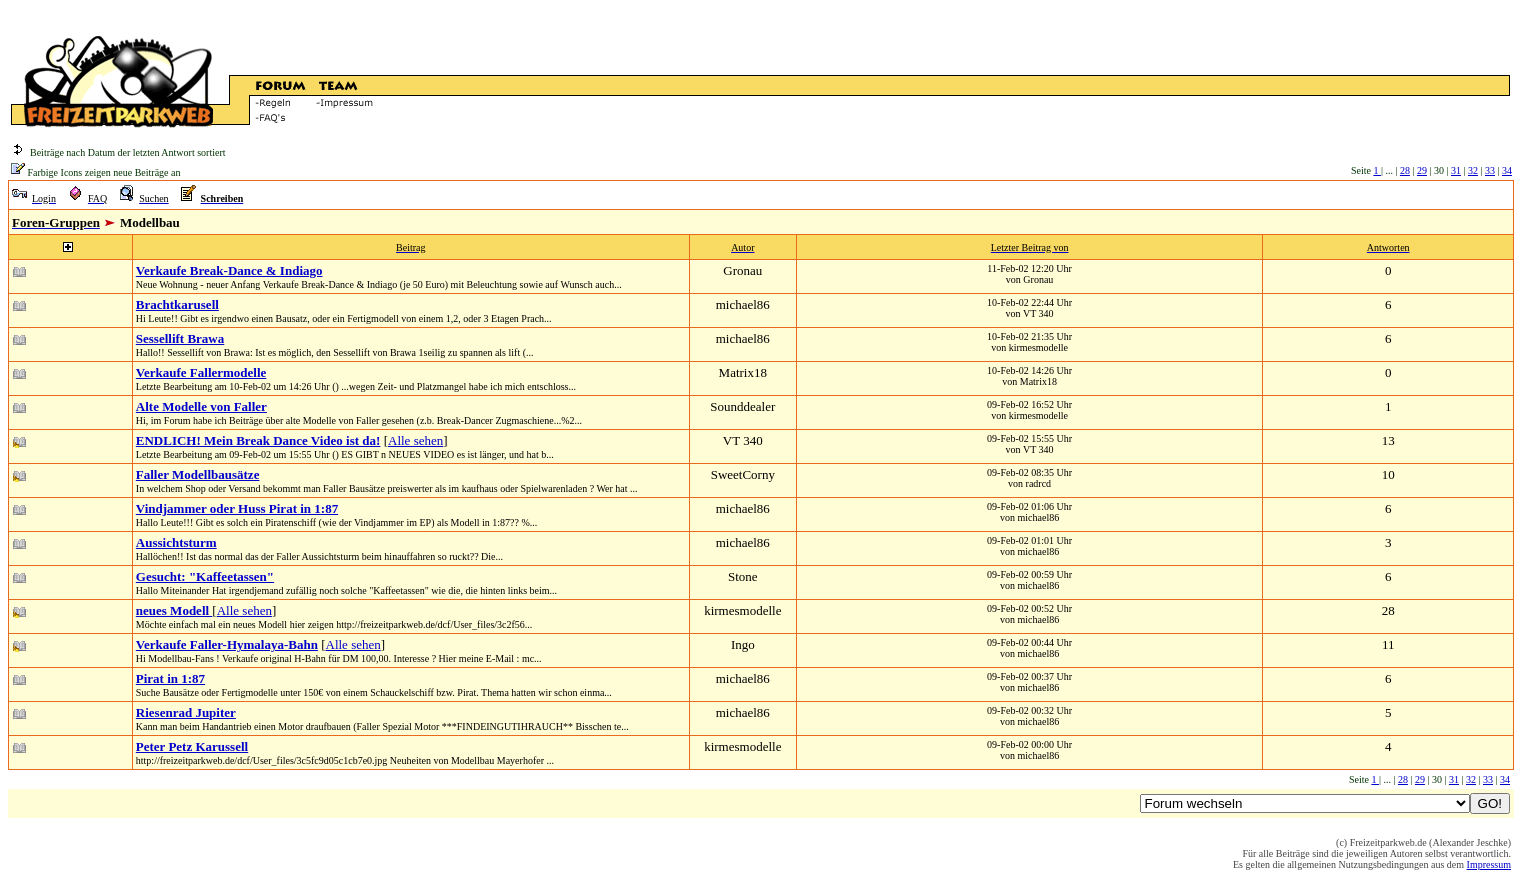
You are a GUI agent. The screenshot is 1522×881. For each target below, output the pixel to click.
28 (1405, 170)
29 (1422, 170)
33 (1490, 170)
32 (1473, 170)
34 (1507, 170)
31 (1456, 170)
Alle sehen (415, 440)
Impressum (1489, 864)
